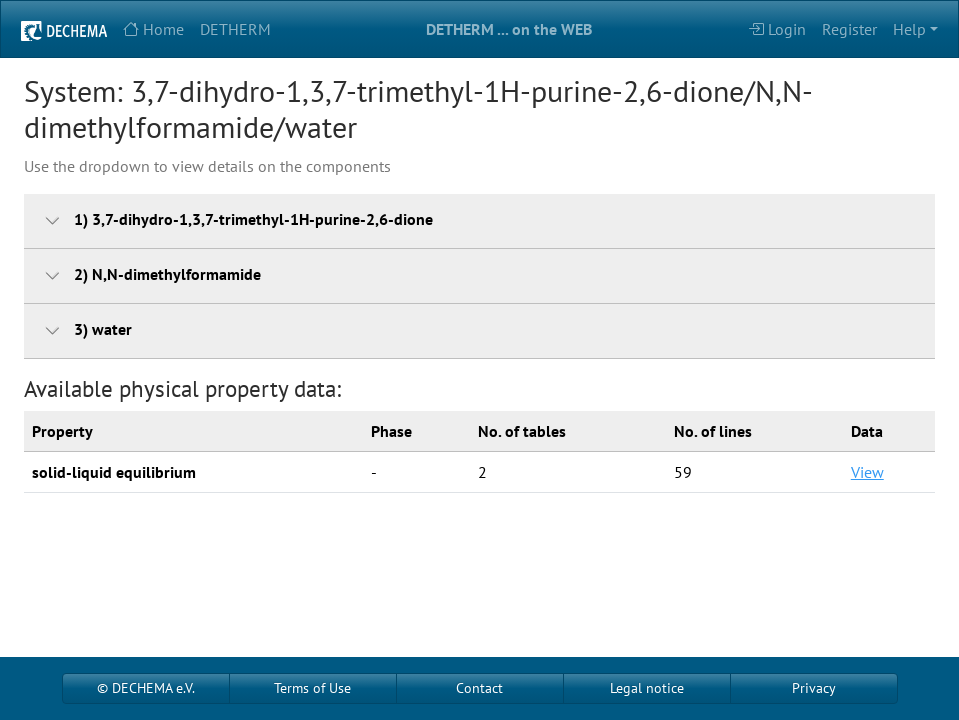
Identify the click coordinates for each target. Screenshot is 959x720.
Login (777, 29)
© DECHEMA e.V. (146, 688)
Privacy (814, 688)
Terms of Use (312, 688)
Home (153, 29)
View (867, 472)
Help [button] (909, 29)
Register (849, 29)
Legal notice (647, 688)
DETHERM (235, 29)
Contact (479, 688)
